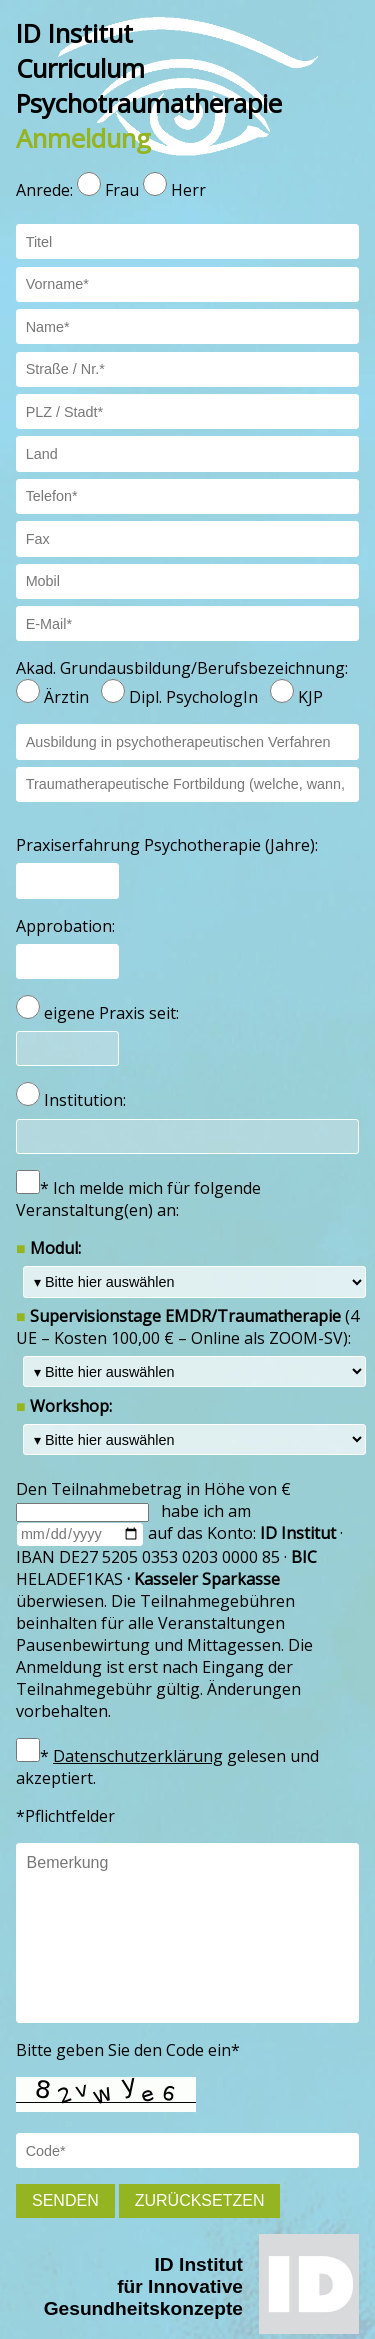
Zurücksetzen (200, 2200)
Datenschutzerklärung (138, 1756)
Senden (65, 2200)
